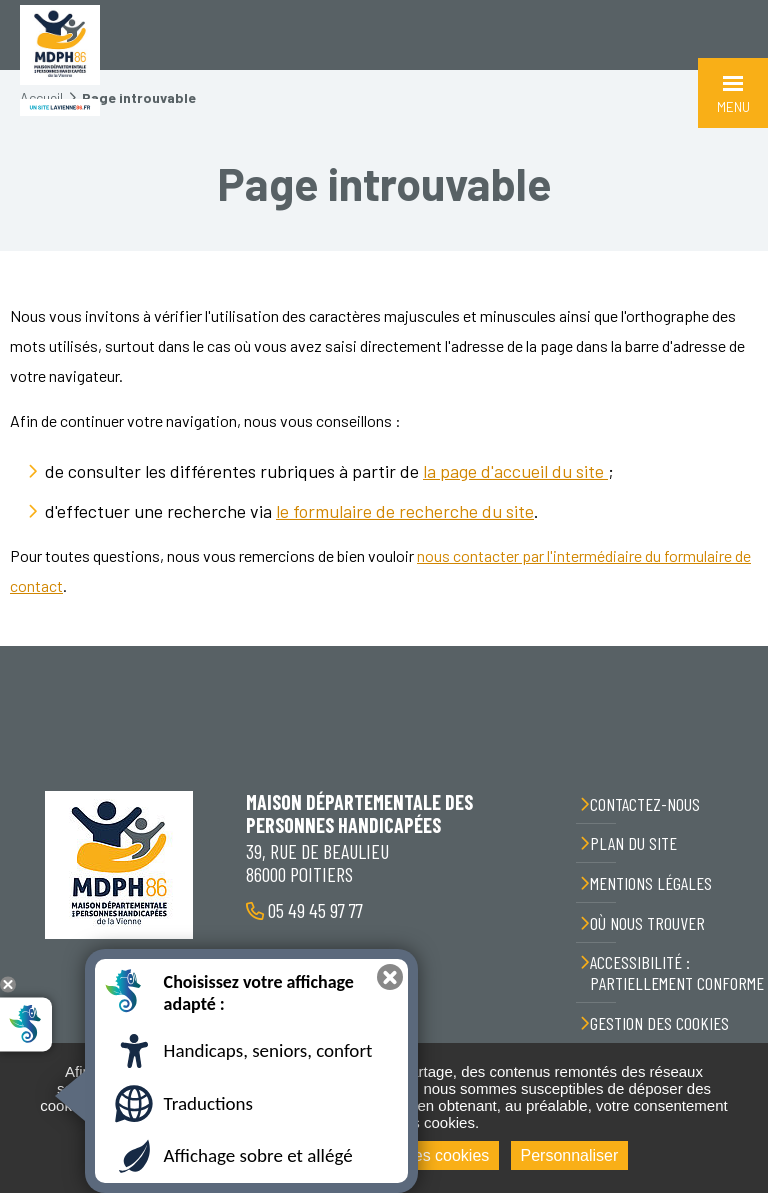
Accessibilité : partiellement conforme (677, 972)
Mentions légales (651, 883)
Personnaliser (570, 1155)
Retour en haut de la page (738, 646)
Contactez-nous (645, 804)
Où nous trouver (647, 923)
